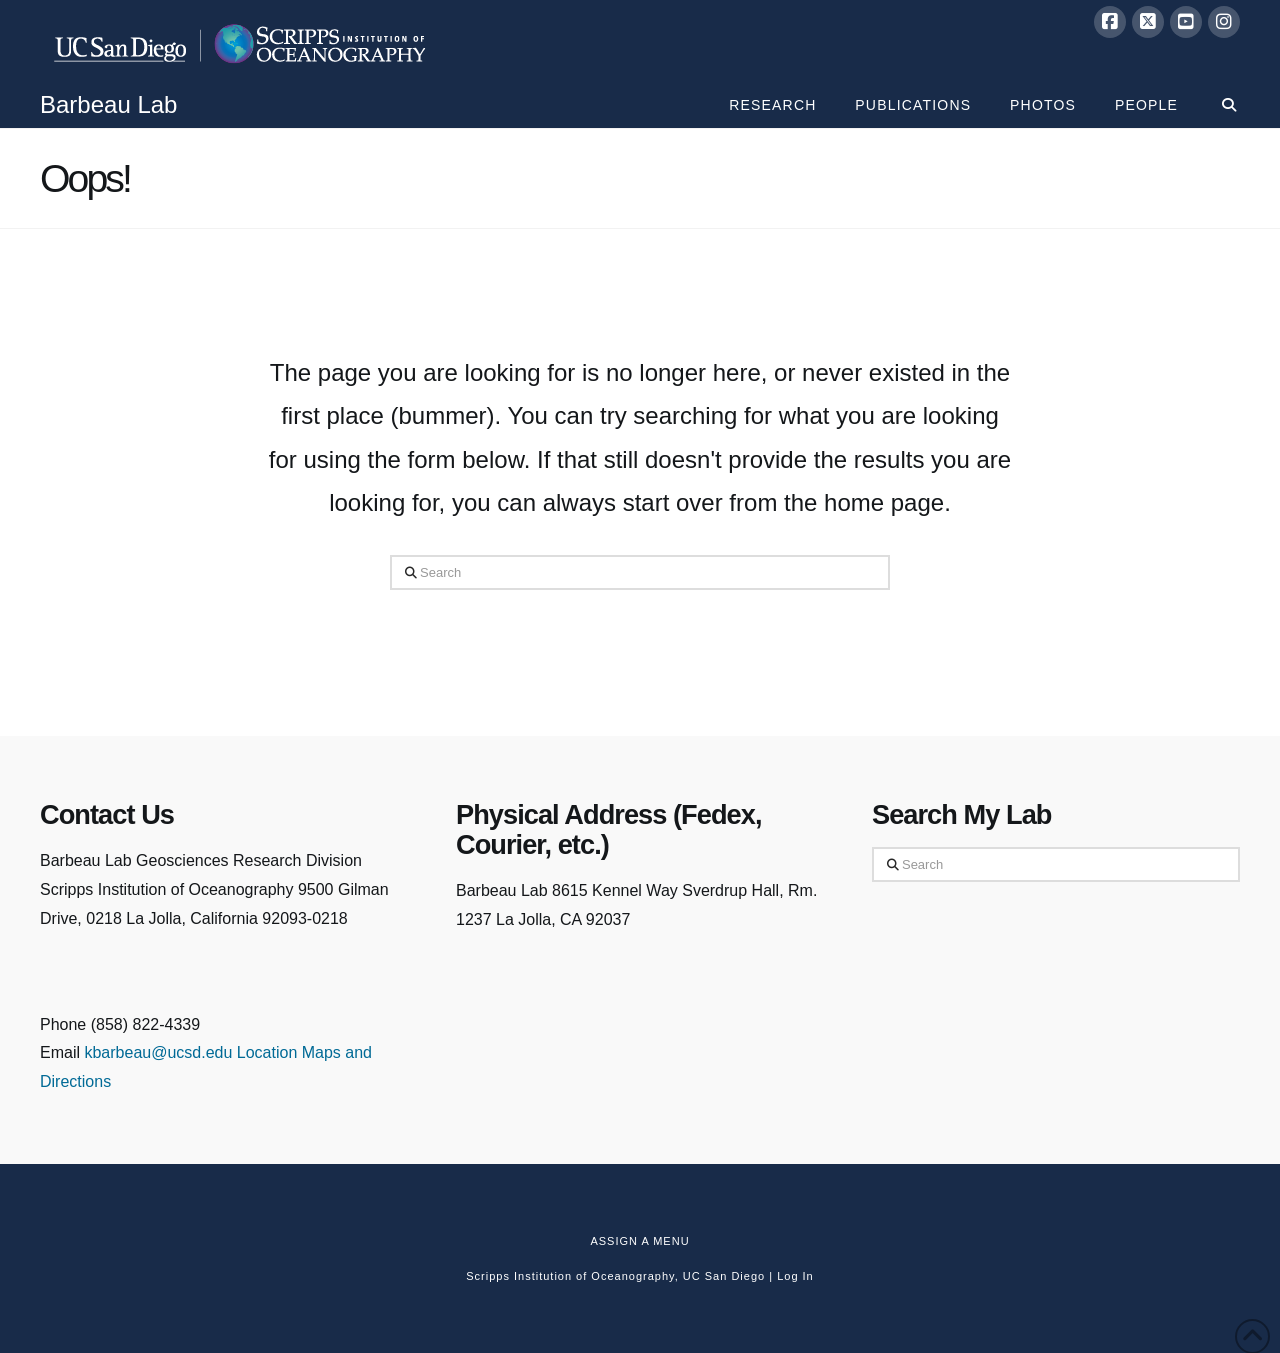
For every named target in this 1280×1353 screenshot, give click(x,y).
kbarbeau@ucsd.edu (160, 1052)
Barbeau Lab (108, 105)
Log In (795, 1276)
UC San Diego (724, 1276)
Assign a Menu (639, 1241)
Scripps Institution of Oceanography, (572, 1276)
